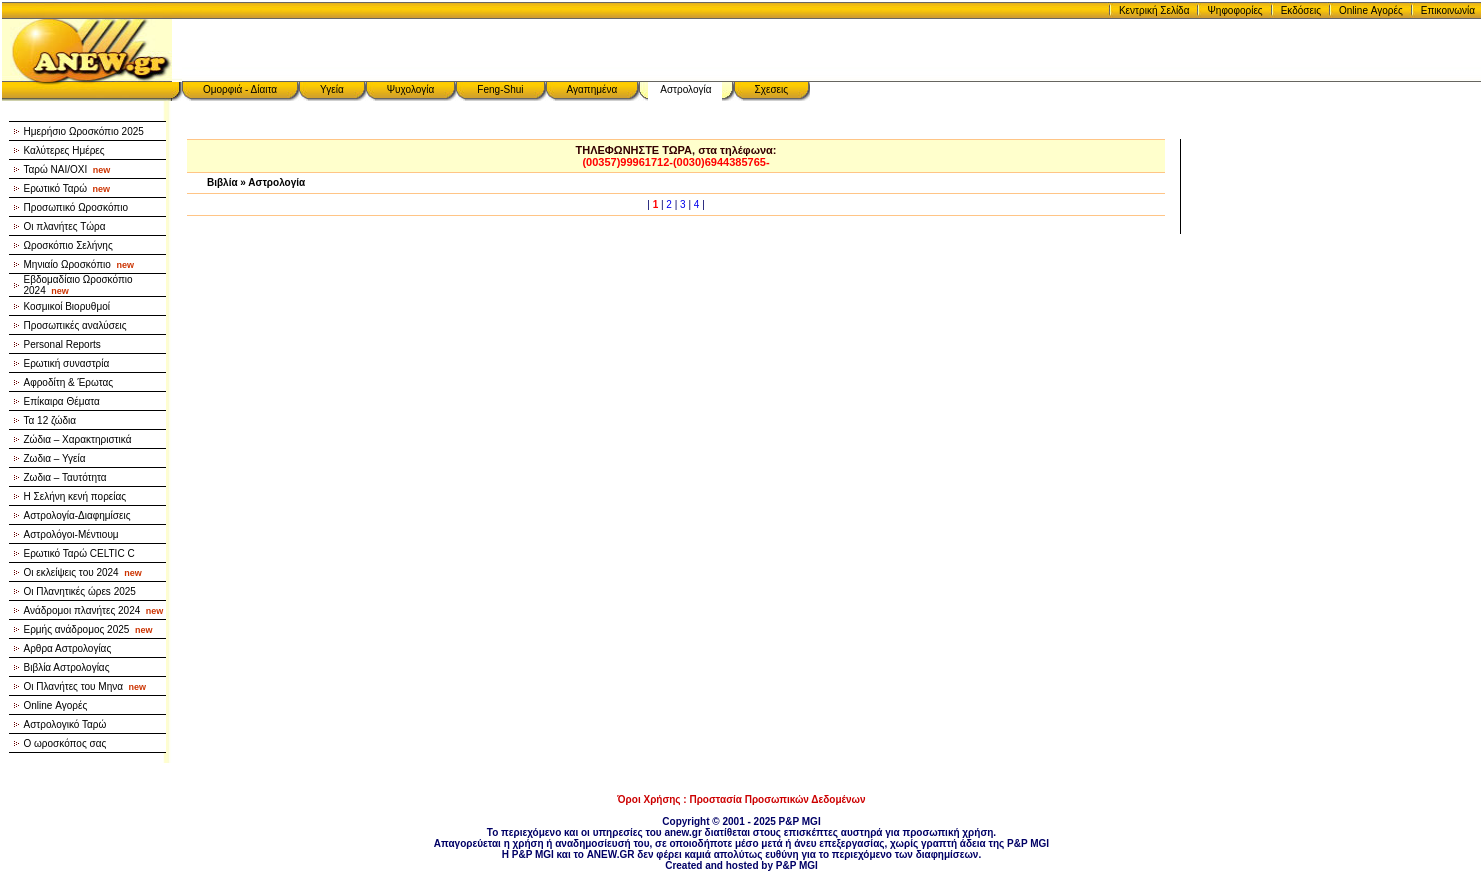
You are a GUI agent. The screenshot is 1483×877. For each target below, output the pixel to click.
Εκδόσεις (1301, 10)
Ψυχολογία (411, 89)
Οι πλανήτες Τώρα (65, 226)
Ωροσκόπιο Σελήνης (68, 245)
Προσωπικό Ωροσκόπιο (76, 207)
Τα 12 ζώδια (50, 420)
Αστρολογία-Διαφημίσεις (77, 515)
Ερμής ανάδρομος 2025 (88, 629)
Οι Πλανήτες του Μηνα (85, 686)
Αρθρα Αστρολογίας (68, 648)
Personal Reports (62, 344)
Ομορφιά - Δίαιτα (240, 89)
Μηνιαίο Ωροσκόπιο (79, 264)
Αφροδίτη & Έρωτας (69, 382)
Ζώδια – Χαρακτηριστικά (78, 439)
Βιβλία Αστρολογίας (67, 667)
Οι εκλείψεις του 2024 (83, 572)
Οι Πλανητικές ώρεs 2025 (80, 591)
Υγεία (332, 89)
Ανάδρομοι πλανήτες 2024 (94, 610)
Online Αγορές (1371, 10)
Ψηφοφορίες (1234, 10)
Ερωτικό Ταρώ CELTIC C (79, 553)
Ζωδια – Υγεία (55, 458)
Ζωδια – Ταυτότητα (65, 477)
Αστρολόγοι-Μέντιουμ (71, 534)
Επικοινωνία (1448, 10)
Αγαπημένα (592, 89)
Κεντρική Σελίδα (1154, 10)
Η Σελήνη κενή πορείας (75, 496)
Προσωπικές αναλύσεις (75, 325)
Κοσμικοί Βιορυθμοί (67, 306)
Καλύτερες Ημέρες (64, 150)
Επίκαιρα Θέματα (62, 401)
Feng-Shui (500, 89)
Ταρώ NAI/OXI (67, 169)
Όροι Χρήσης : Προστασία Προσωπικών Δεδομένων (741, 799)
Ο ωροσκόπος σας (65, 743)
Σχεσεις (772, 89)
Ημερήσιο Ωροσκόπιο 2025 (84, 131)
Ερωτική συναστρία (67, 363)
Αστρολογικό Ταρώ (65, 724)
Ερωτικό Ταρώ (67, 188)
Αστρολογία (685, 89)
